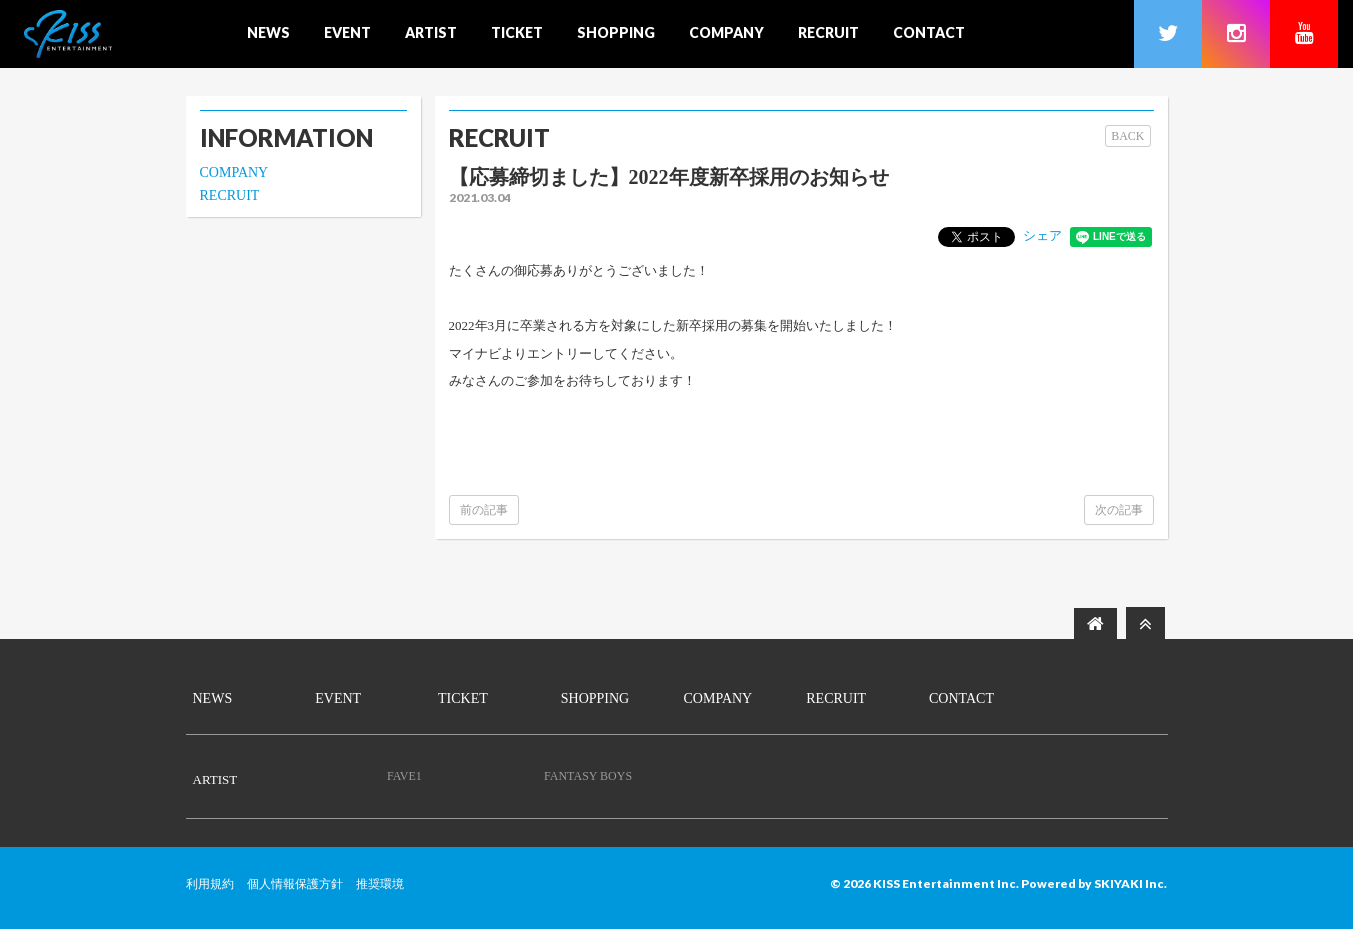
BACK (1127, 136)
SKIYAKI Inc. (1130, 883)
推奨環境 (380, 884)
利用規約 (210, 884)
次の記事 (1119, 510)
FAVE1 (404, 776)
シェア (1042, 235)
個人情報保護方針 (295, 884)
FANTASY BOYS (588, 776)
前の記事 (484, 510)
